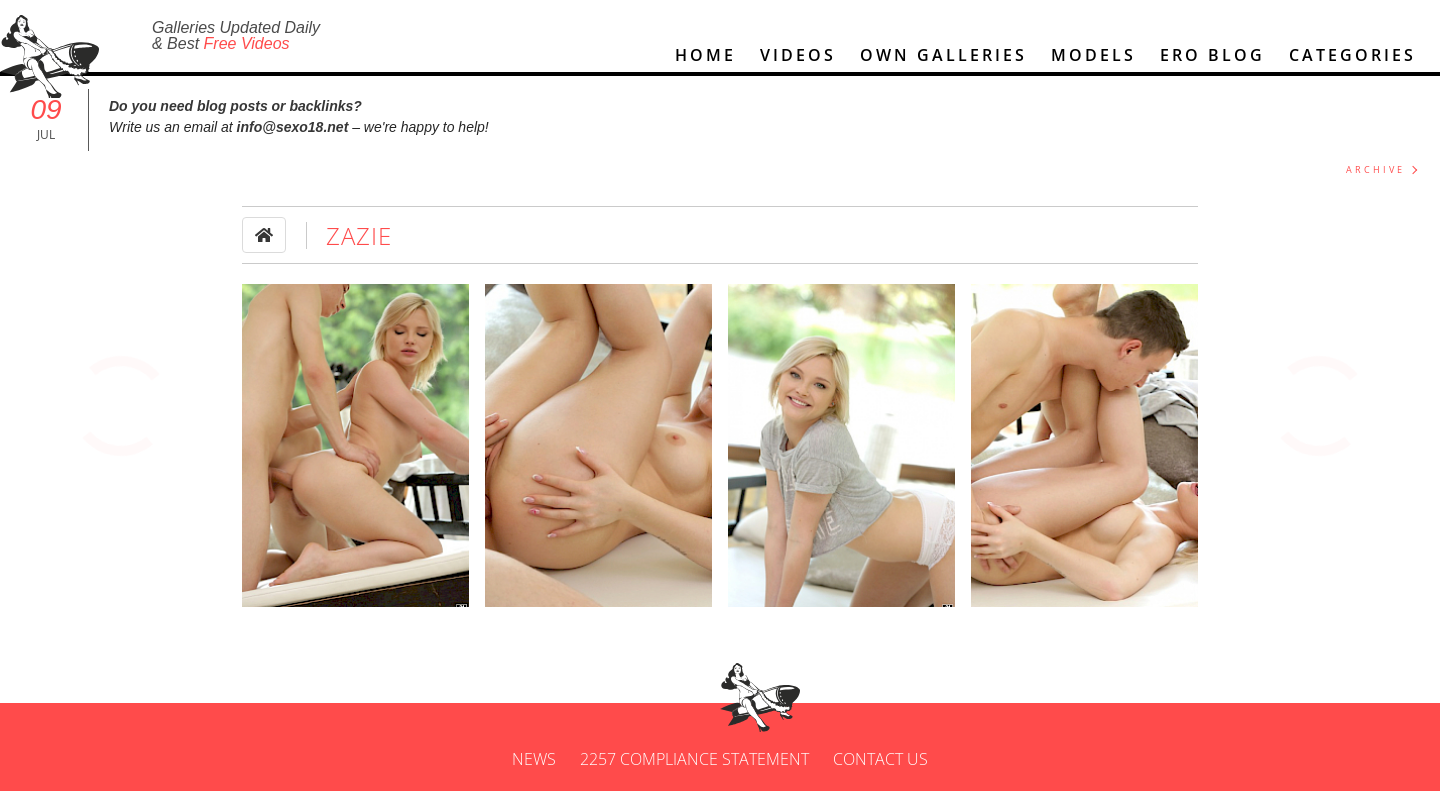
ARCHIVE (1375, 186)
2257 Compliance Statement (694, 776)
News (534, 776)
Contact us (880, 776)
